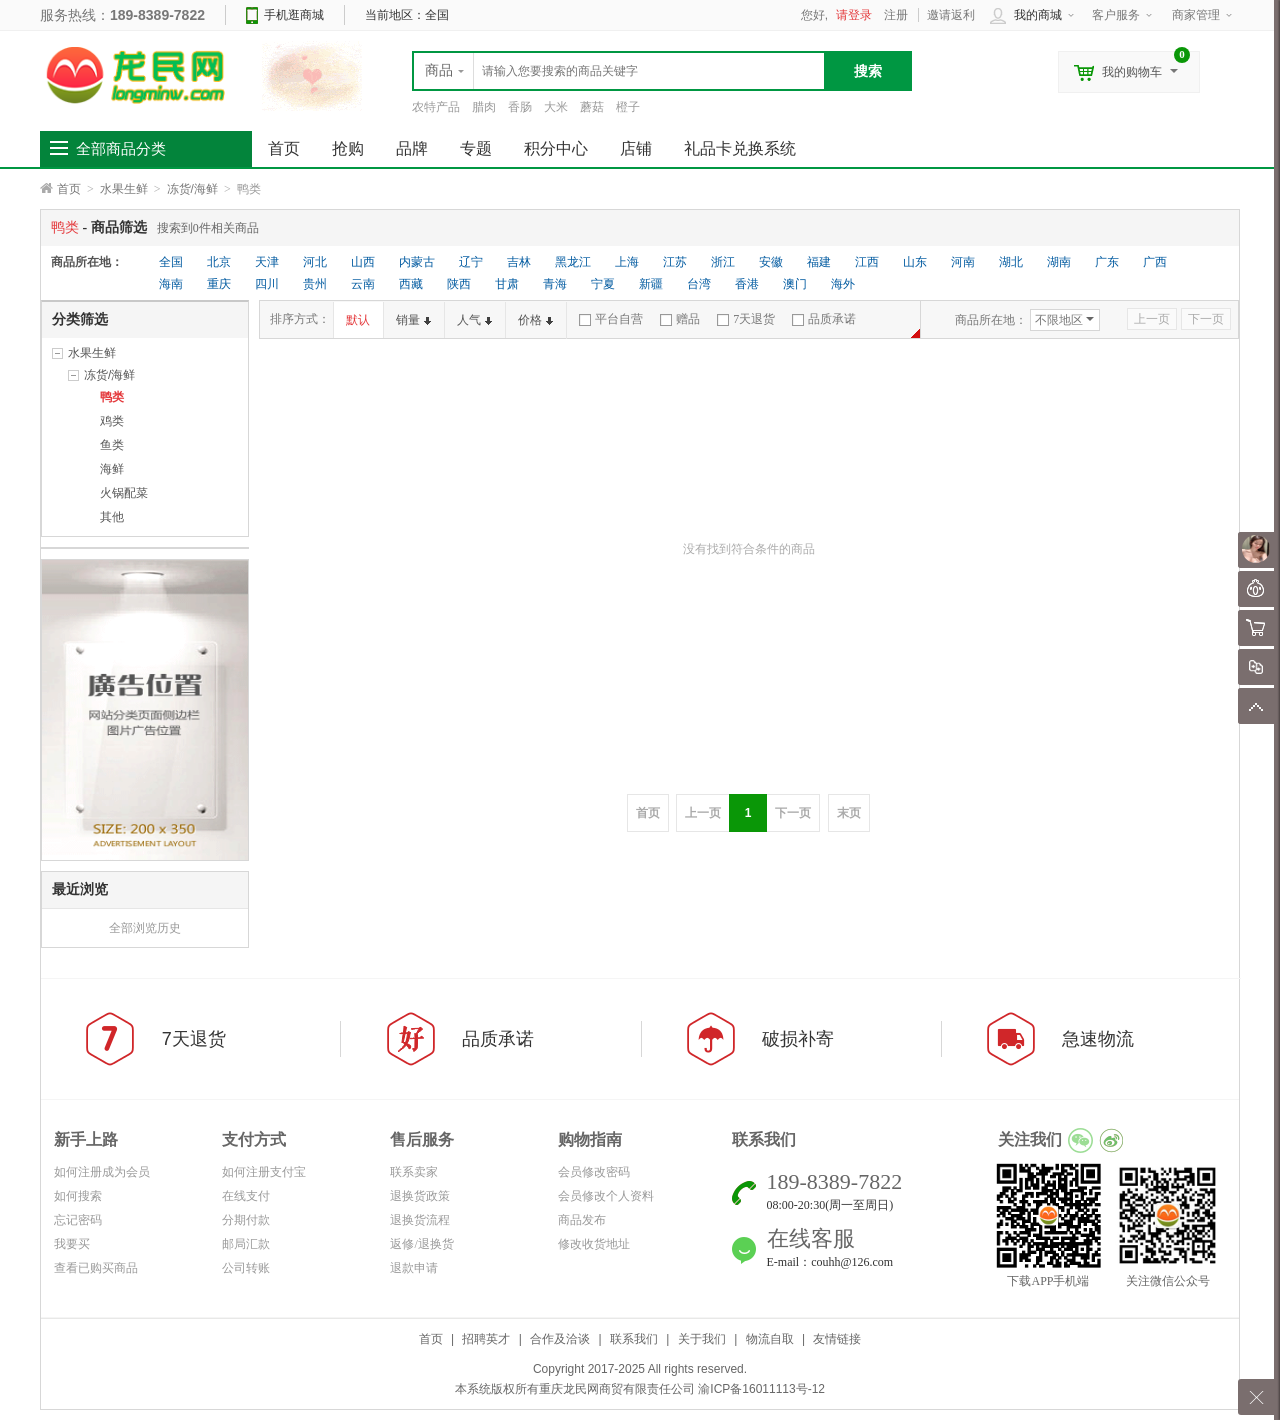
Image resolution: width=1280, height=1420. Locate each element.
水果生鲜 (124, 189)
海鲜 (112, 469)
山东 (915, 262)
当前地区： (407, 15)
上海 (627, 262)
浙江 (723, 262)
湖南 (1059, 262)
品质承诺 (824, 319)
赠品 (680, 319)
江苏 (675, 262)
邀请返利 (951, 15)
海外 (843, 284)
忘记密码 (78, 1220)
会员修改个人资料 (606, 1196)
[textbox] (619, 71)
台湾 (699, 284)
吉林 (519, 262)
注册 (896, 15)
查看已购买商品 (96, 1268)
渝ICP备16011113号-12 (761, 1389)
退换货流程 (420, 1220)
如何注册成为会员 (102, 1172)
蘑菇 (592, 107)
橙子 (628, 107)
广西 (1155, 262)
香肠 (520, 107)
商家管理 (1196, 15)
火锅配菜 (124, 493)
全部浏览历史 (145, 928)
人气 (474, 320)
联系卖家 (414, 1172)
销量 (413, 320)
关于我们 (702, 1339)
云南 (363, 284)
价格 (535, 320)
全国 (171, 262)
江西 (867, 262)
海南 (171, 284)
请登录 (854, 15)
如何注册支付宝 (264, 1172)
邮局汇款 (246, 1244)
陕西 (459, 284)
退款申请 (414, 1268)
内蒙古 (417, 262)
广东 (1107, 262)
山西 (363, 262)
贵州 (315, 284)
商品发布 (582, 1220)
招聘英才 (486, 1339)
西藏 (411, 284)
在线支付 (246, 1196)
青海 (555, 284)
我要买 (72, 1244)
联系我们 (634, 1339)
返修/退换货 (421, 1244)
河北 (315, 262)
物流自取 (770, 1339)
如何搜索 (78, 1196)
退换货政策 (420, 1196)
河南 (963, 262)
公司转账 (246, 1268)
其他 (112, 517)
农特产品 (436, 107)
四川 (267, 284)
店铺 (636, 148)
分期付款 (246, 1220)
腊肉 (484, 107)
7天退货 (746, 319)
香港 (747, 284)
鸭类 (112, 397)
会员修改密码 (594, 1172)
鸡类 (112, 421)
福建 (819, 262)
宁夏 (603, 284)
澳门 (795, 284)
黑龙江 (573, 262)
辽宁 (471, 262)
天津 (267, 262)
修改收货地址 (594, 1244)
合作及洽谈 (560, 1339)
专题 (476, 148)
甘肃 (507, 284)
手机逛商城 (294, 15)
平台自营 (611, 319)
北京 (219, 262)
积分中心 (556, 148)
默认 (358, 320)
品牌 (412, 148)
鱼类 (112, 445)
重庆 (219, 284)
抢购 (348, 148)
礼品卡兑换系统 (740, 148)
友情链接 (837, 1339)
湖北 (1011, 262)
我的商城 (1038, 15)
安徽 (771, 262)
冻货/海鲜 (192, 189)
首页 (69, 189)
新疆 (651, 284)
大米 (556, 107)
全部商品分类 (121, 149)
